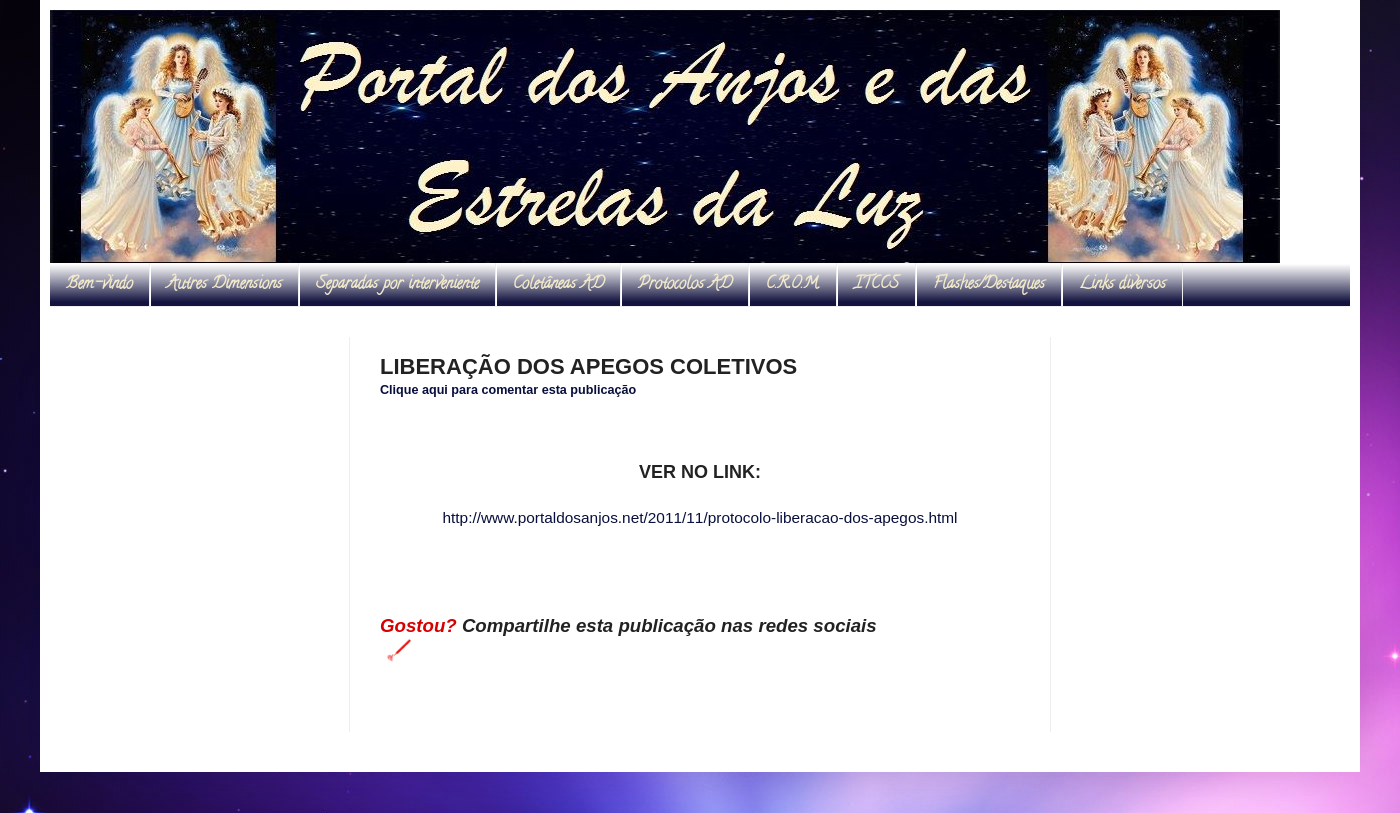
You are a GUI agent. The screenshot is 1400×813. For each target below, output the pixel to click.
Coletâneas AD (558, 285)
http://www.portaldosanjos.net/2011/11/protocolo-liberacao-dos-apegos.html (699, 517)
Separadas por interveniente (397, 285)
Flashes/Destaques (989, 285)
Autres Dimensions (224, 285)
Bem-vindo (99, 285)
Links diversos (1122, 285)
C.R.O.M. (793, 285)
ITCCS (876, 285)
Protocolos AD (685, 285)
